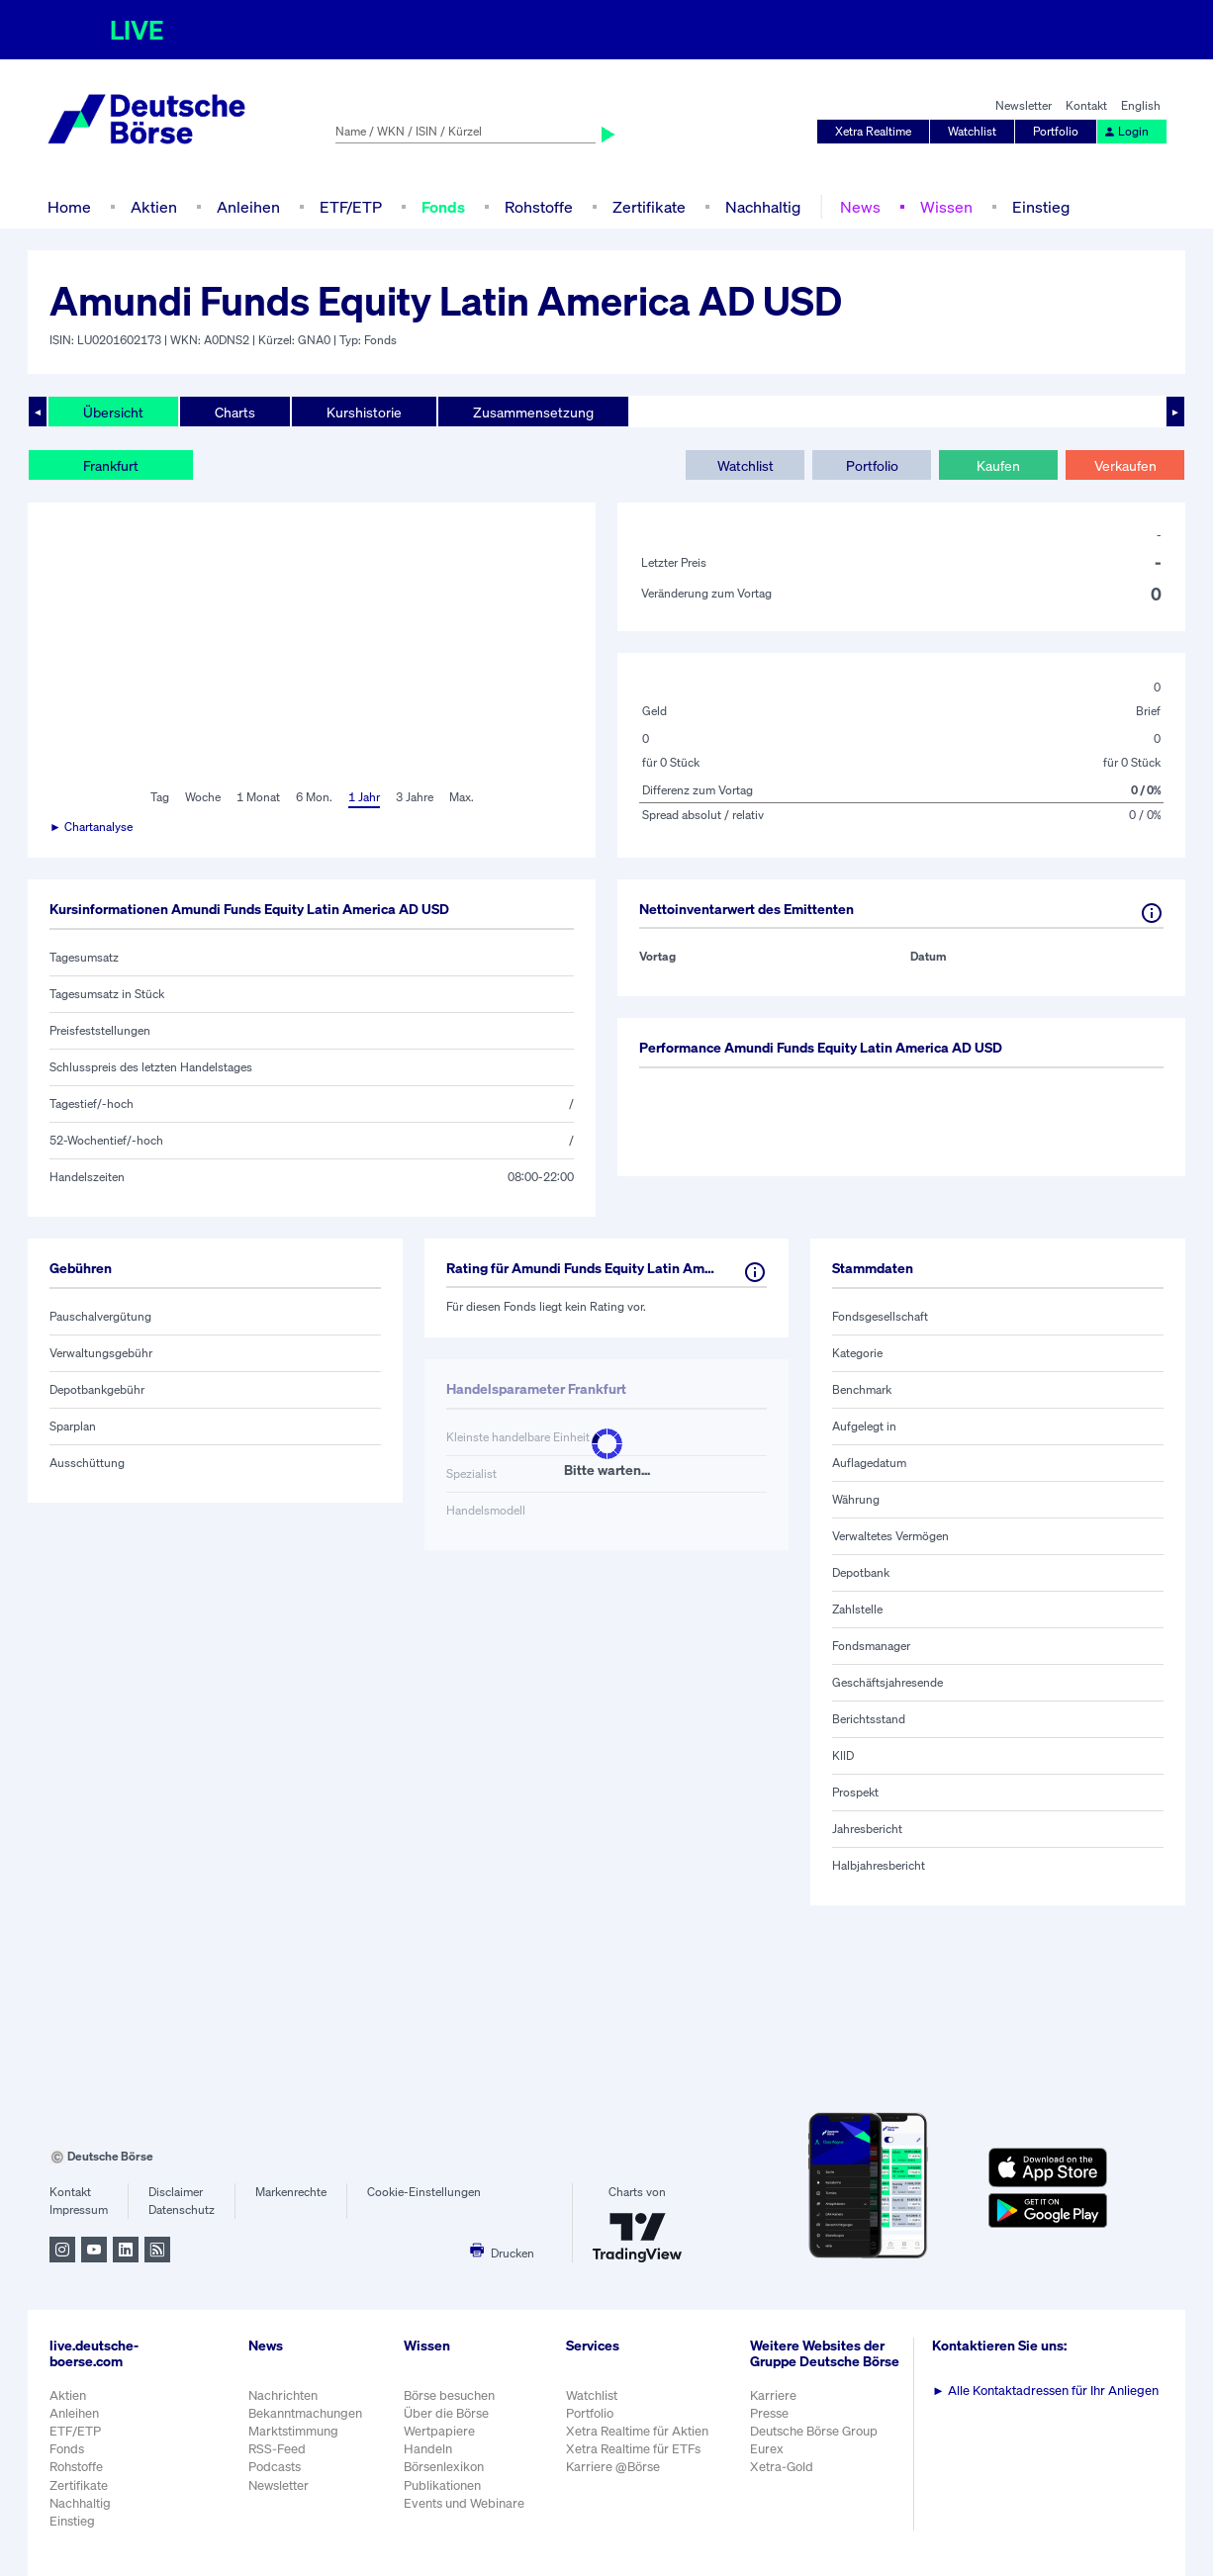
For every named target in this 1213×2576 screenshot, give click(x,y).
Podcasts (274, 2466)
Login (1126, 131)
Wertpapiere (439, 2431)
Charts (235, 412)
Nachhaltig (762, 207)
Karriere (773, 2395)
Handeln (428, 2448)
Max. (461, 796)
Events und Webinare (464, 2503)
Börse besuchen (449, 2395)
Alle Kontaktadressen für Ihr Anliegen (1045, 2390)
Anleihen (248, 207)
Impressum (78, 2209)
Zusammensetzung (533, 412)
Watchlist (972, 131)
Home (69, 207)
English (1141, 105)
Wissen (946, 207)
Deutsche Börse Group (814, 2431)
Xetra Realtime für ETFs (633, 2448)
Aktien (154, 207)
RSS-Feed (277, 2448)
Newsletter (1023, 105)
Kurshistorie (364, 412)
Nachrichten (283, 2395)
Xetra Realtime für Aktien (637, 2431)
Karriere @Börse (613, 2466)
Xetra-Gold (781, 2466)
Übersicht (113, 412)
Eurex (767, 2448)
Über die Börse (446, 2413)
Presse (769, 2413)
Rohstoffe (539, 207)
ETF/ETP (351, 207)
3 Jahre (414, 796)
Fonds (443, 207)
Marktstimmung (293, 2431)
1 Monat (258, 796)
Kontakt (1086, 105)
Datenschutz (181, 2209)
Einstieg (1041, 207)
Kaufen (998, 465)
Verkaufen (1125, 465)
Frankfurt (111, 465)
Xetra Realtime (873, 131)
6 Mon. (314, 796)
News (860, 207)
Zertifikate (649, 207)
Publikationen (442, 2485)
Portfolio (1055, 131)
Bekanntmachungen (305, 2413)
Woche (203, 796)
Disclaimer (175, 2191)
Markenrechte (291, 2191)
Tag (159, 796)
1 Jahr (364, 796)
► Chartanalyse (91, 826)
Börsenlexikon (444, 2466)
